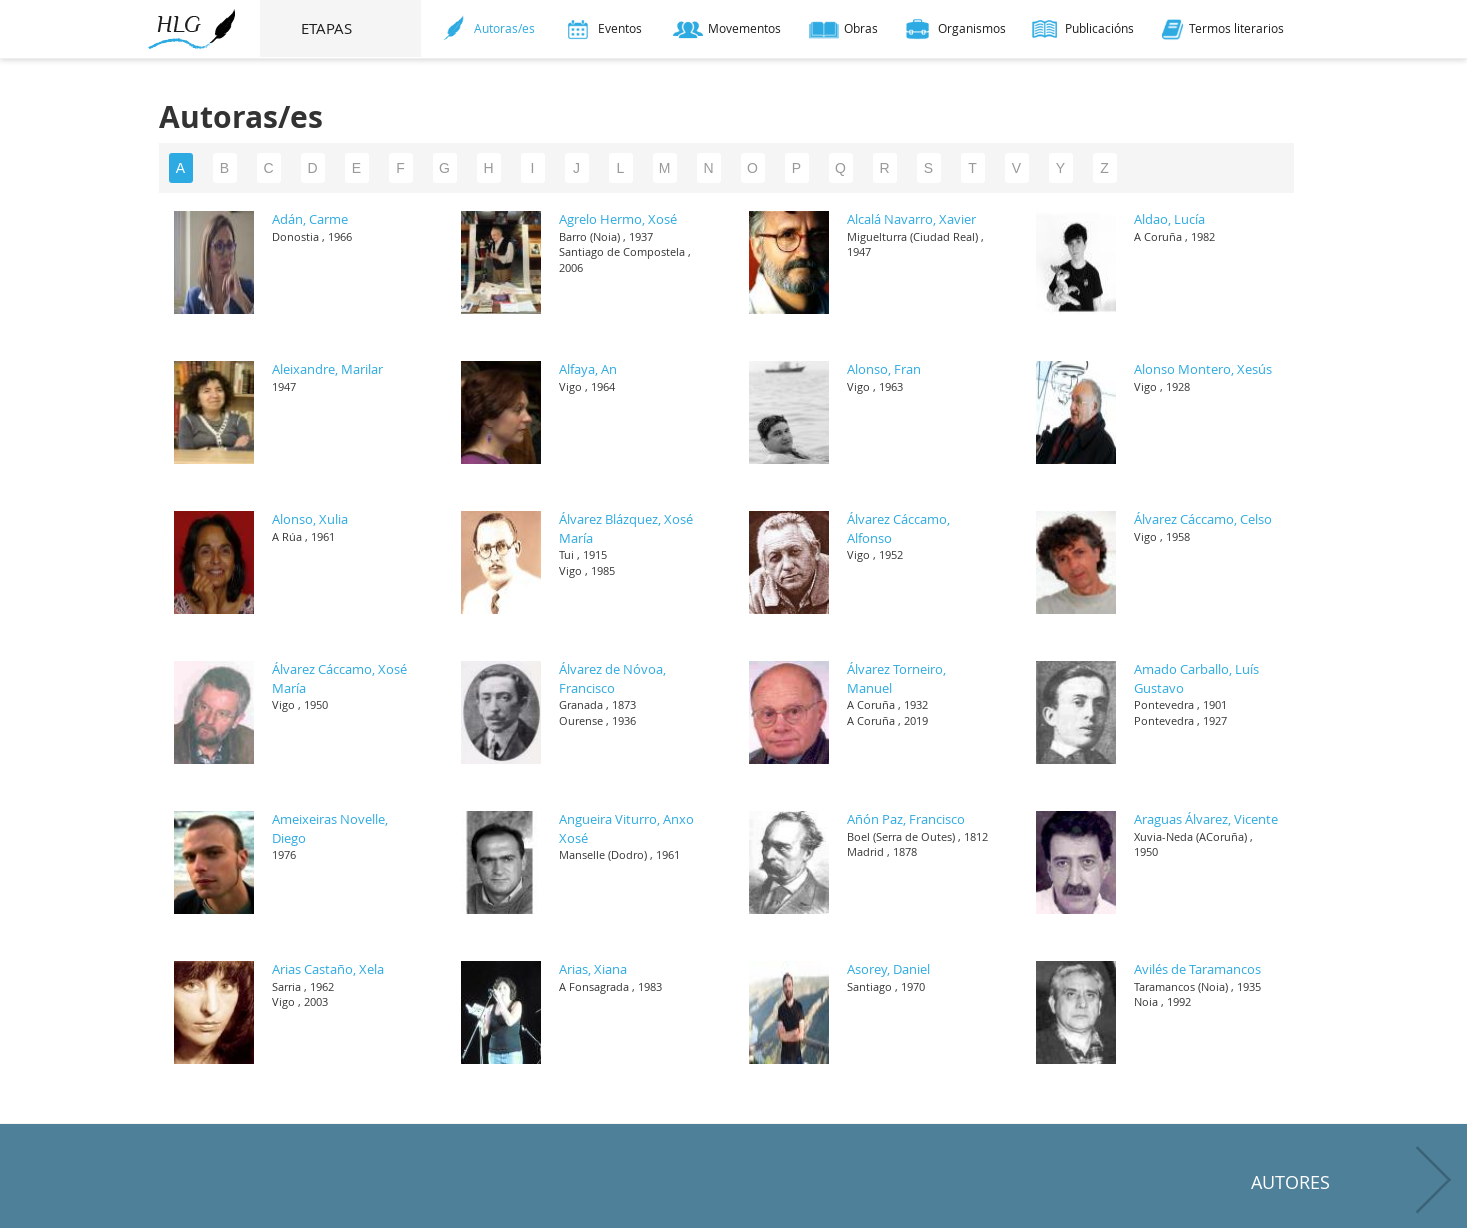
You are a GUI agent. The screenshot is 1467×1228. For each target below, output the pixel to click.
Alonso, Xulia (310, 519)
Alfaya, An (588, 369)
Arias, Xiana (593, 969)
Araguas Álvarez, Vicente (1206, 819)
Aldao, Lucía (1169, 219)
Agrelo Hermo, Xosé (618, 219)
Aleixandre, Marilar (327, 369)
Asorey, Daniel (888, 969)
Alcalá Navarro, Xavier (911, 219)
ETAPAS (341, 28)
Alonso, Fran (884, 369)
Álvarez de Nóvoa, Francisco (612, 678)
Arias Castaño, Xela (328, 969)
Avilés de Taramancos (1197, 969)
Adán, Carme (310, 219)
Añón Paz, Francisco (906, 819)
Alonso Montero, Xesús (1203, 369)
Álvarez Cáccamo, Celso (1203, 519)
